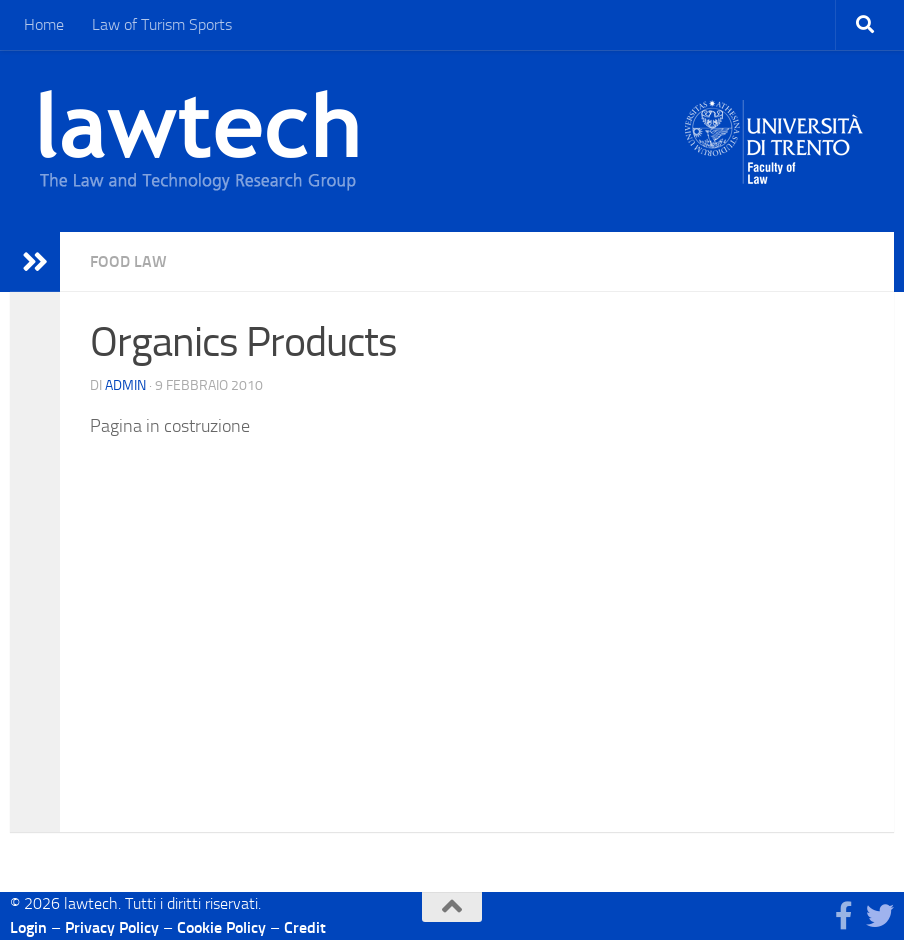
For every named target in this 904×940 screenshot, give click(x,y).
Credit (305, 927)
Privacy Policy (112, 927)
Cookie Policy (221, 927)
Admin (125, 385)
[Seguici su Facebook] (844, 916)
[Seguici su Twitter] (880, 916)
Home (44, 24)
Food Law (128, 261)
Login (28, 927)
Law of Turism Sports (162, 24)
